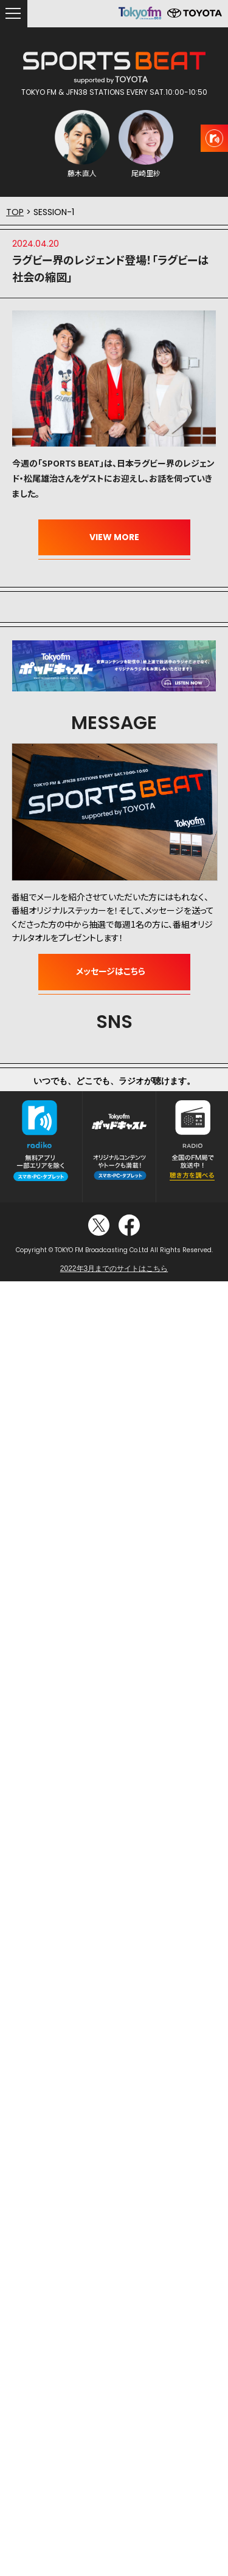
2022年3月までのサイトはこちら (114, 1268)
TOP (15, 212)
